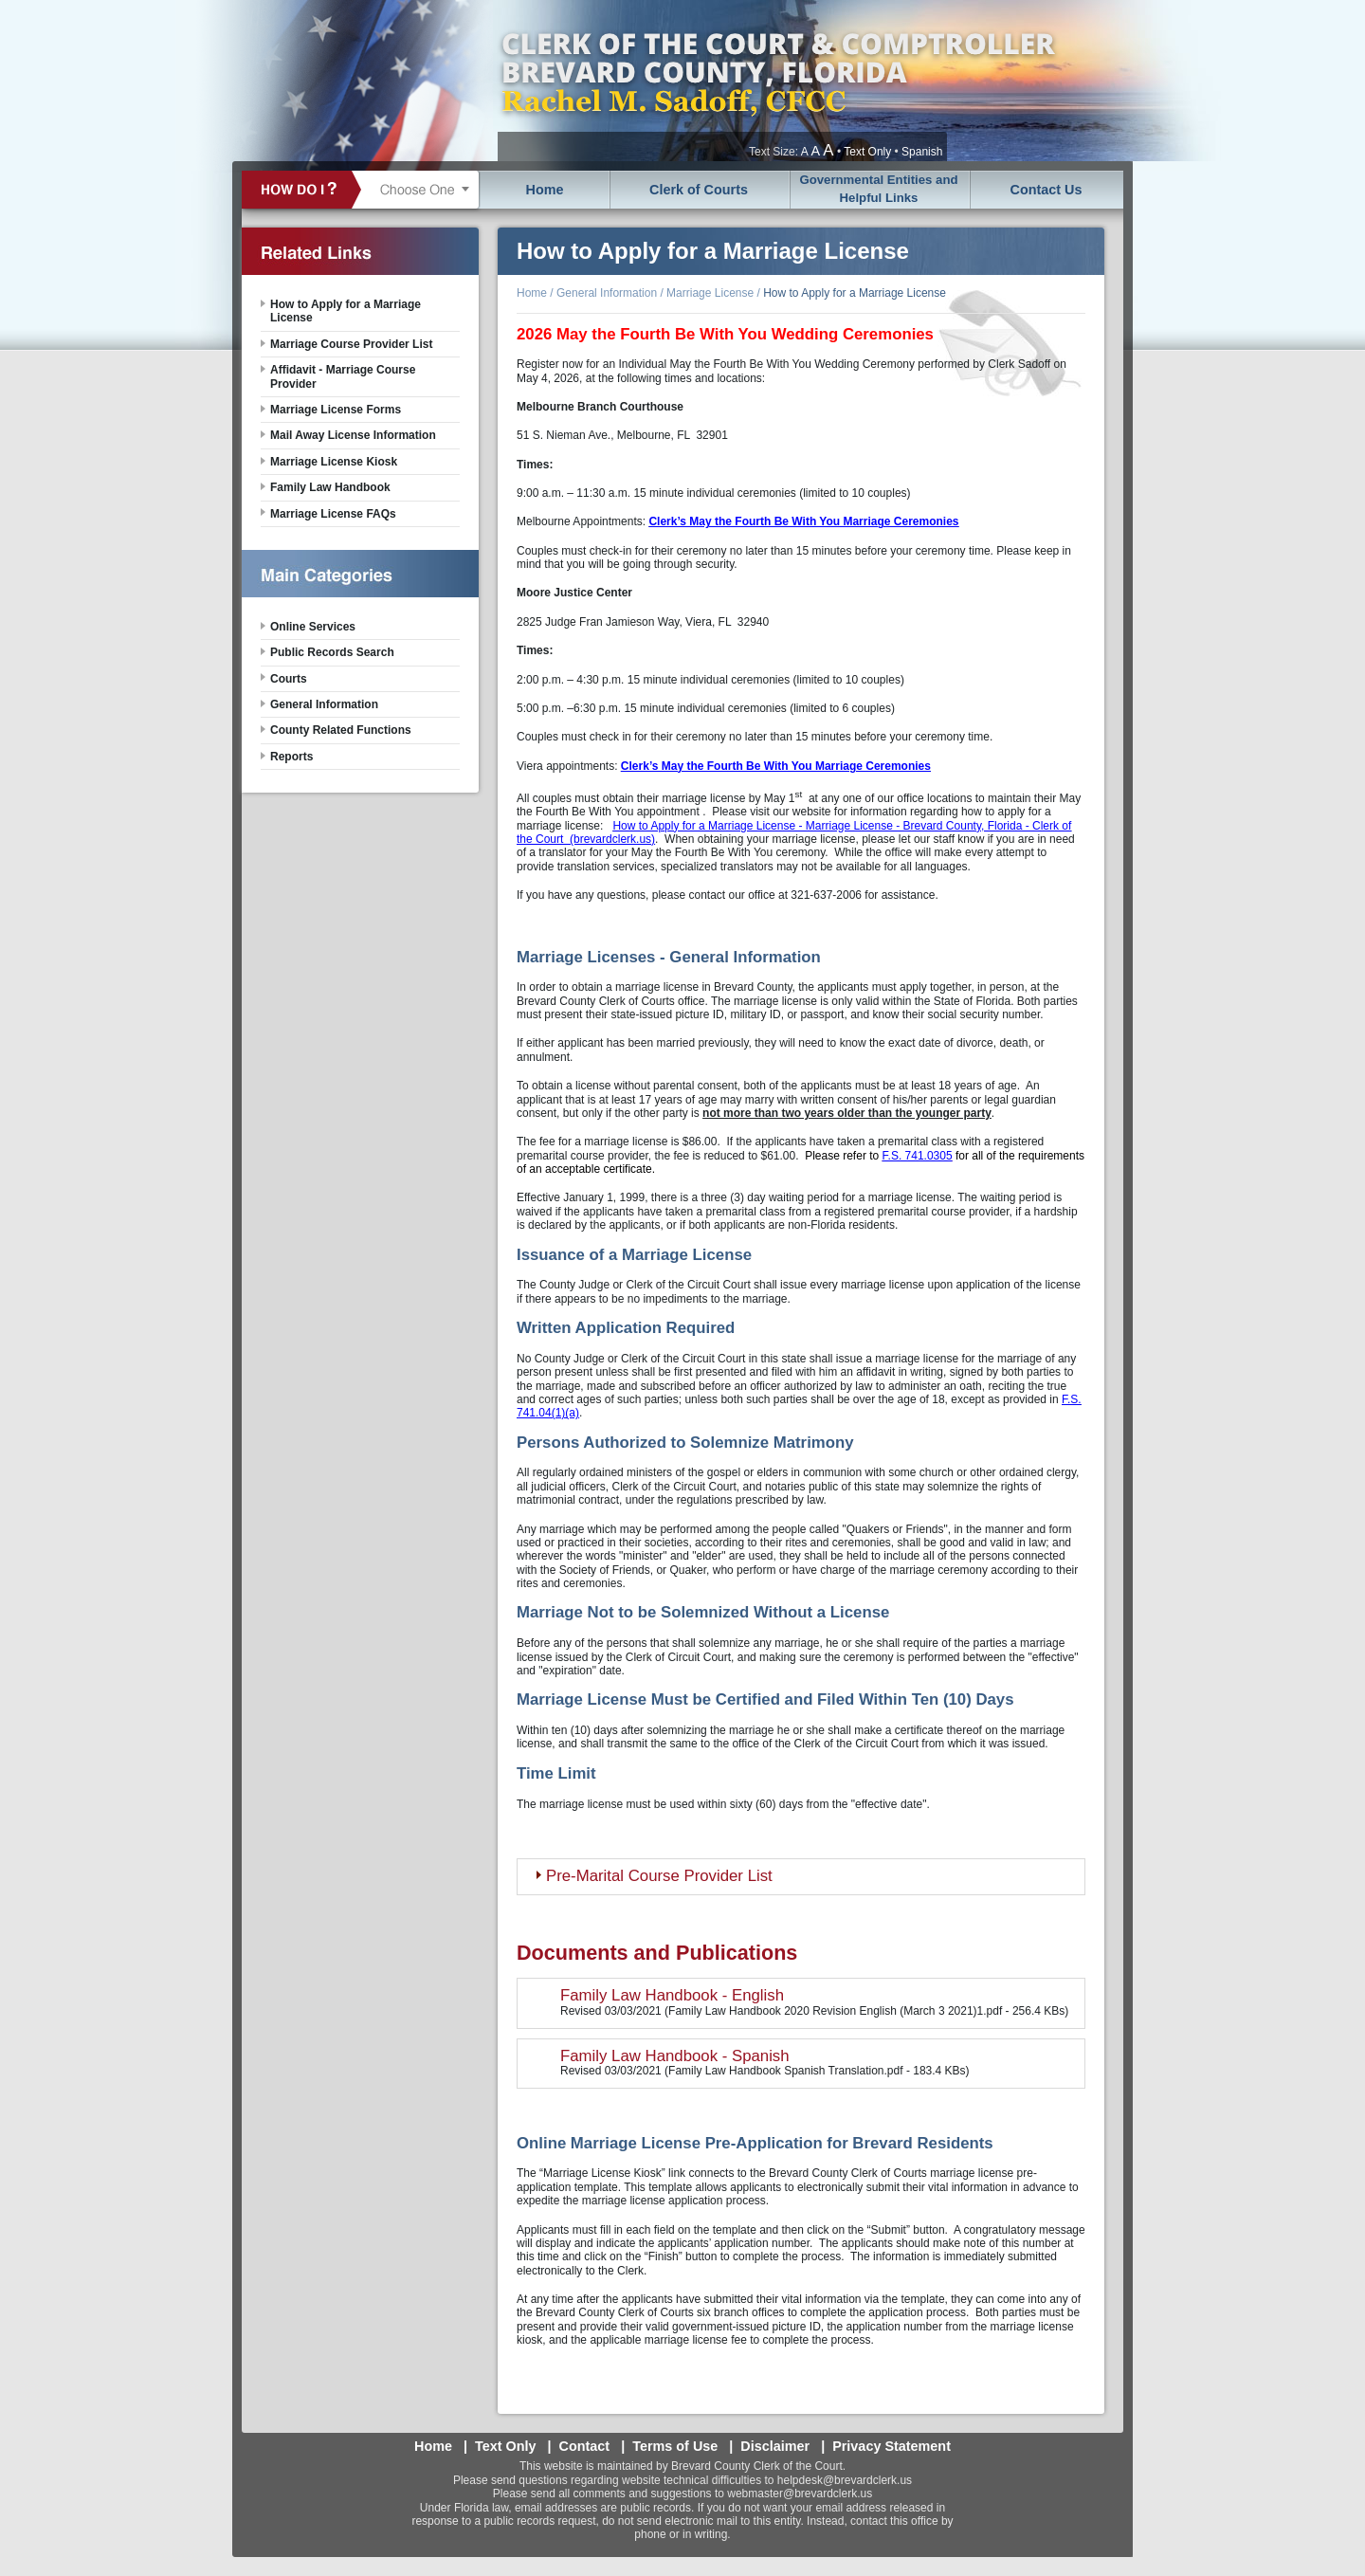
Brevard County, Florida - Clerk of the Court (777, 80)
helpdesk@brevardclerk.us (844, 2480)
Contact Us (1046, 189)
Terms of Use (675, 2446)
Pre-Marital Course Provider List (659, 1876)
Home (545, 189)
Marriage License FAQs (333, 514)
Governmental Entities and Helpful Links (878, 189)
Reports (291, 756)
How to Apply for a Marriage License (854, 293)
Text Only (867, 151)
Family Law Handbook (330, 487)
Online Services (312, 626)
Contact (584, 2446)
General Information (606, 293)
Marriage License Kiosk (333, 461)
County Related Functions (340, 730)
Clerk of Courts (698, 189)
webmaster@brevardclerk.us (799, 2493)
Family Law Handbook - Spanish (675, 2056)
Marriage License (710, 293)
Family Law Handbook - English (672, 1995)
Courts (288, 678)
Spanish (921, 151)
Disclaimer (775, 2446)
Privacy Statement (891, 2446)
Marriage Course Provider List (351, 344)
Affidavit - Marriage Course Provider (342, 376)
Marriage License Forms (335, 409)
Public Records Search (332, 652)
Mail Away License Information (353, 435)
